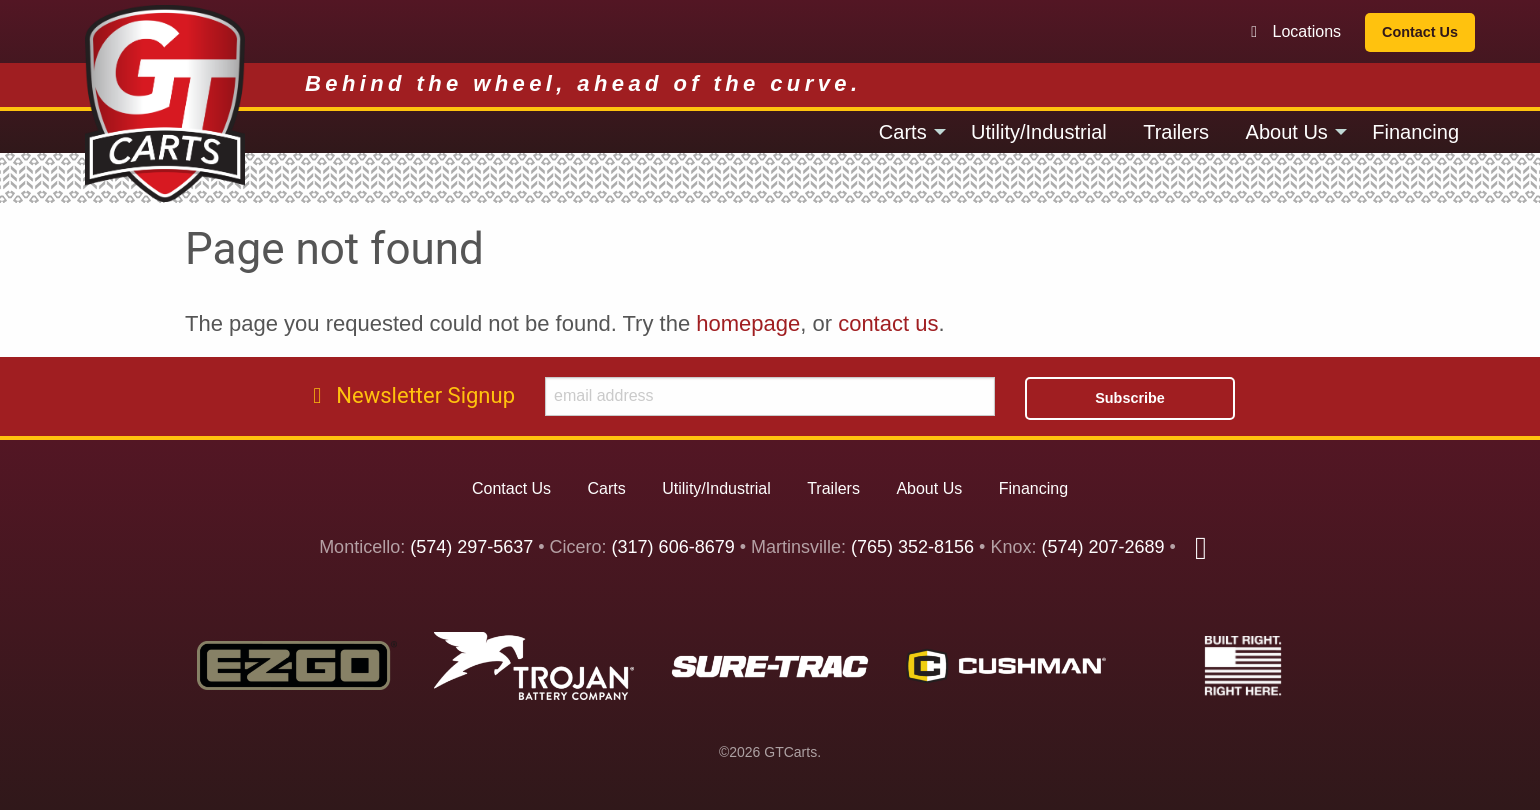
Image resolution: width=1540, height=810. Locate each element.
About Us (1287, 132)
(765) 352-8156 (912, 548)
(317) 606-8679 (673, 548)
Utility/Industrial (1039, 132)
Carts (903, 132)
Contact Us (1420, 32)
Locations (1294, 31)
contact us (888, 323)
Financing (1415, 132)
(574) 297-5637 (471, 548)
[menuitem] (907, 132)
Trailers (1176, 132)
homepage (748, 323)
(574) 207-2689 (1102, 548)
